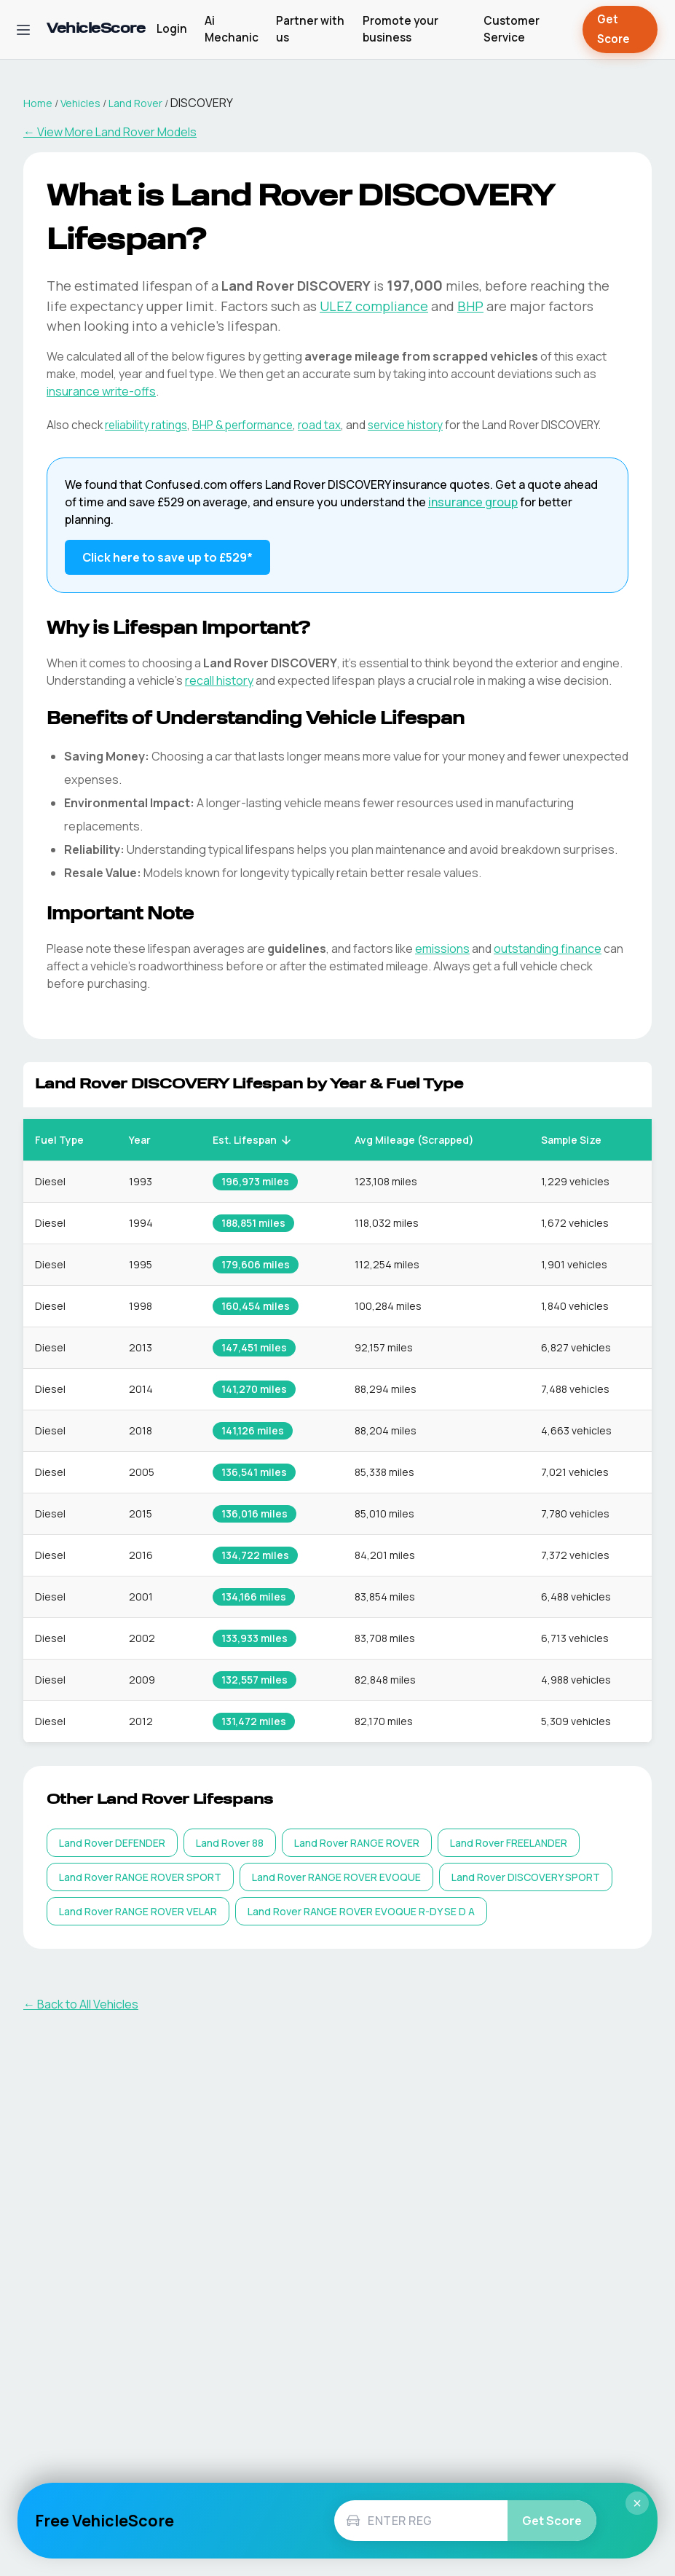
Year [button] (148, 1140)
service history (405, 425)
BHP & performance (242, 425)
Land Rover (135, 103)
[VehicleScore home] (96, 29)
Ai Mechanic (231, 29)
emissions (442, 949)
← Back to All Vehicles (80, 2004)
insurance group (473, 502)
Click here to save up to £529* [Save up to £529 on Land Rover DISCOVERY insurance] (167, 557)
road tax (319, 425)
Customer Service (511, 29)
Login (172, 28)
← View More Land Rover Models (110, 132)
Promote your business (400, 29)
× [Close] (637, 2503)
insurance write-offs (101, 391)
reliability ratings (146, 425)
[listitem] (112, 1843)
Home (37, 103)
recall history (219, 680)
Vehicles (80, 103)
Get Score (620, 29)
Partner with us (310, 29)
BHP (470, 306)
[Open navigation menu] (23, 29)
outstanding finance (547, 949)
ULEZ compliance (374, 306)
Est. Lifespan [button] (253, 1140)
